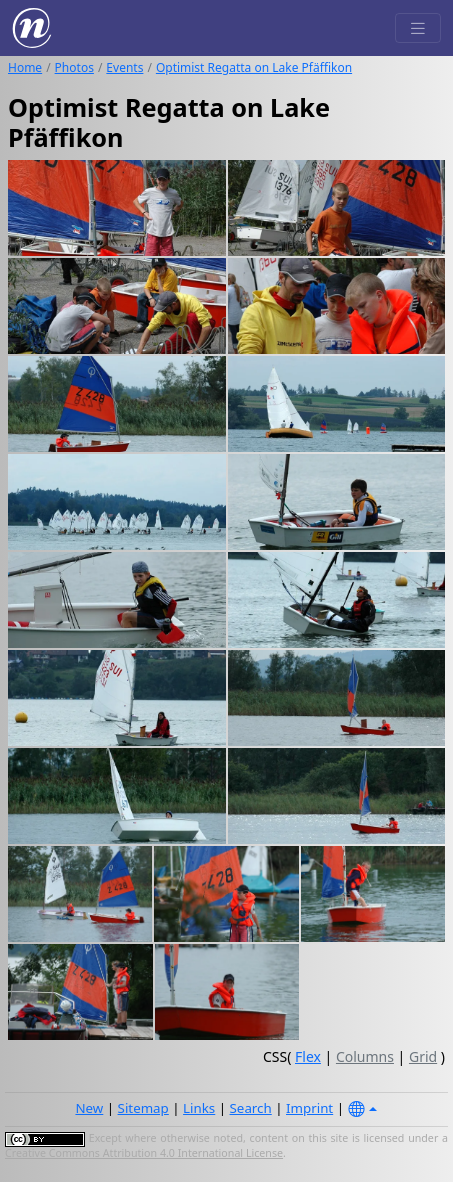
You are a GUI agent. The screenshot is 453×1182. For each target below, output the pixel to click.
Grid (423, 1056)
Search (251, 1108)
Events (124, 67)
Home (25, 67)
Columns (365, 1056)
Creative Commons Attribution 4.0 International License (144, 1153)
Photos (74, 67)
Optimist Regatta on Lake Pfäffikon (254, 67)
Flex (308, 1056)
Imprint (309, 1108)
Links (199, 1108)
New (89, 1108)
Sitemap (143, 1108)
